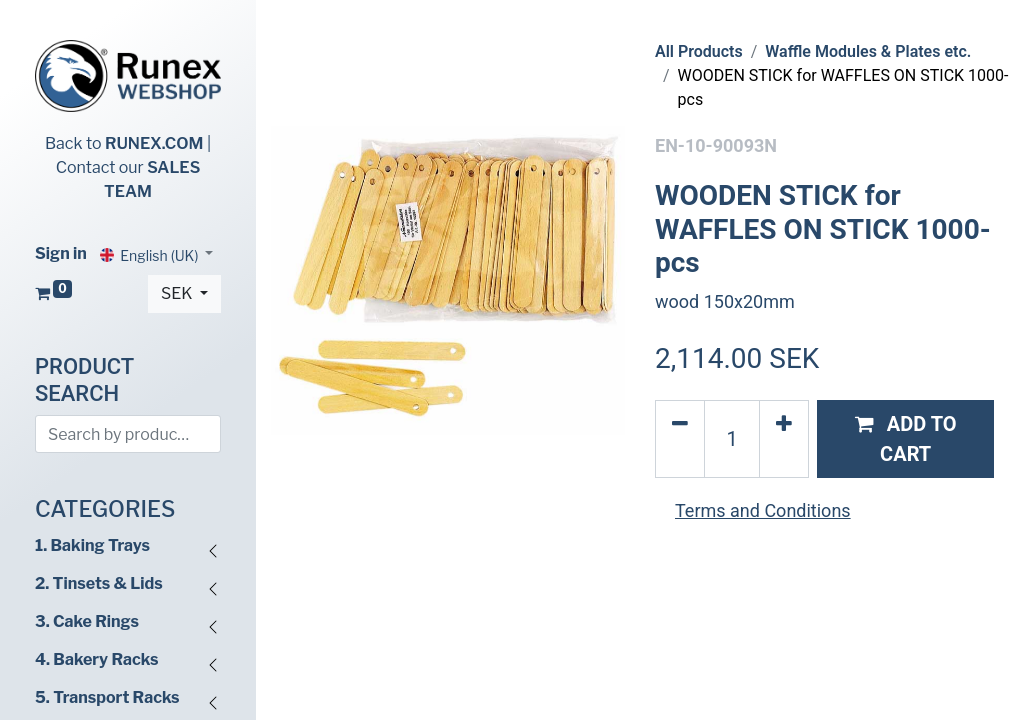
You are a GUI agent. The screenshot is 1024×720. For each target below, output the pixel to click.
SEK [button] (178, 293)
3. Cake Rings (87, 621)
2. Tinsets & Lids (99, 583)
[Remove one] (680, 439)
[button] (905, 439)
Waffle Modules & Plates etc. (868, 51)
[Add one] (784, 439)
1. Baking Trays (92, 545)
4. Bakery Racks (96, 659)
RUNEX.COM (154, 143)
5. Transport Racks (107, 697)
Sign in (61, 253)
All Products (699, 51)
